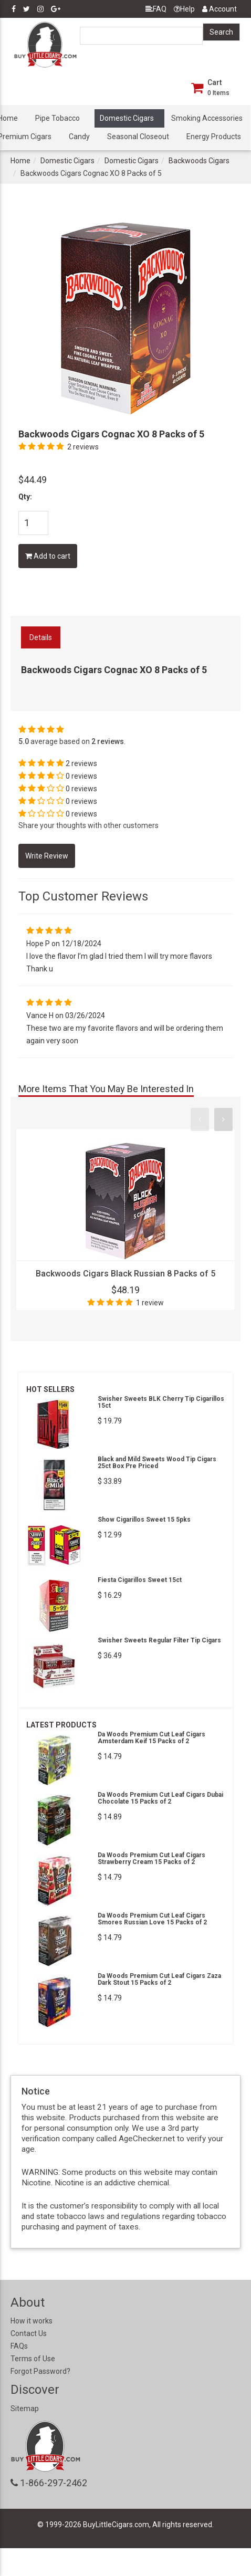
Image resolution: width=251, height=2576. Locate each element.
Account (219, 9)
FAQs (19, 2346)
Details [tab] (40, 637)
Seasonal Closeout (138, 136)
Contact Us (29, 2333)
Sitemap (25, 2408)
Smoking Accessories (207, 118)
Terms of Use (33, 2358)
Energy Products (213, 136)
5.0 (23, 741)
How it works (32, 2321)
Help (184, 9)
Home (20, 160)
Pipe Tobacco (57, 118)
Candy (79, 136)
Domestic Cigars (127, 118)
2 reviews (83, 447)
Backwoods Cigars (199, 160)
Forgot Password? (40, 2371)
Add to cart (47, 556)
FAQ (155, 9)
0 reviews (81, 776)
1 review (150, 1303)
